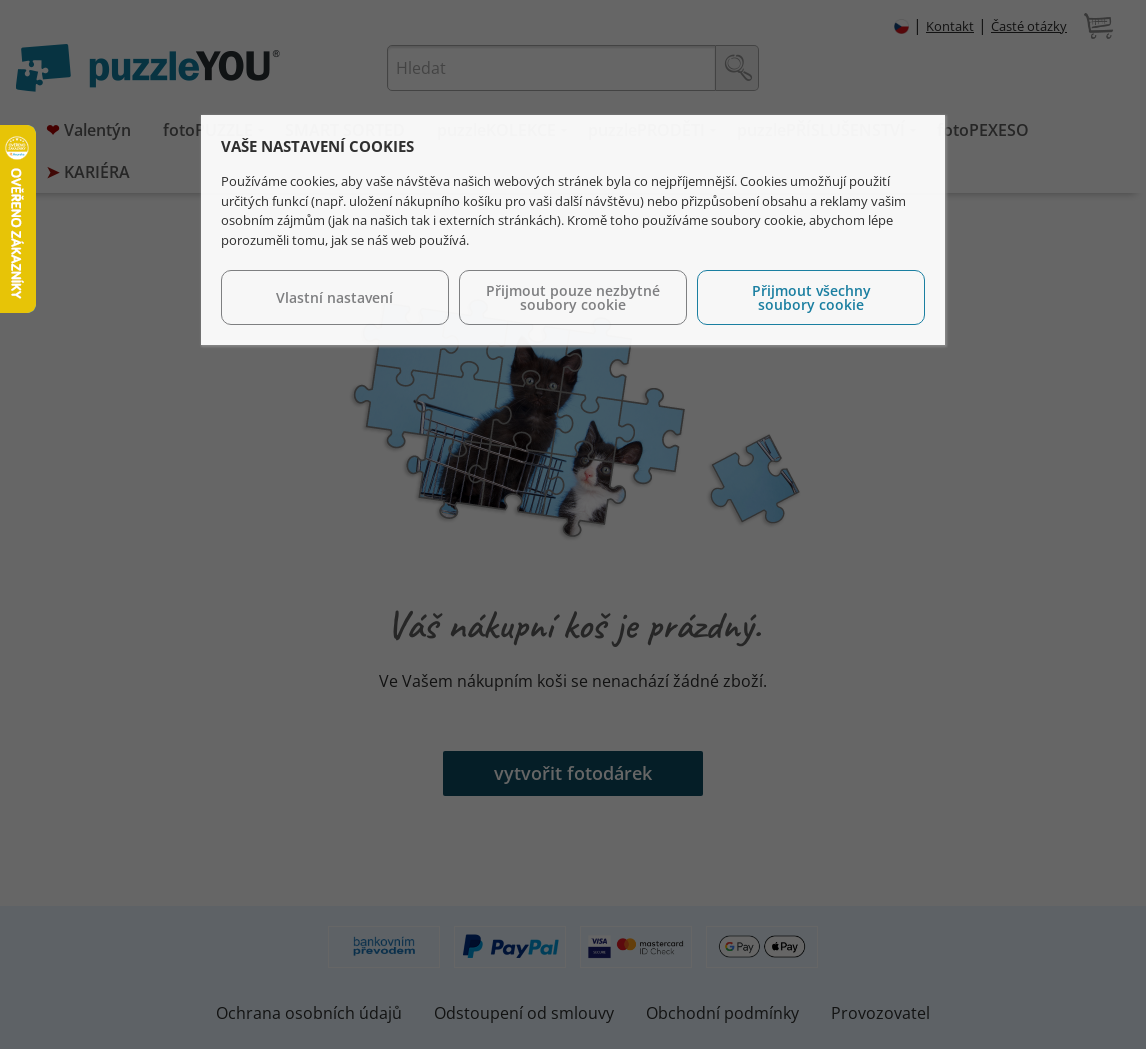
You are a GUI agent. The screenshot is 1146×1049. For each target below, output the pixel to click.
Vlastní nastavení (334, 297)
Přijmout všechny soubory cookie (811, 297)
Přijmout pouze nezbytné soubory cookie (573, 297)
